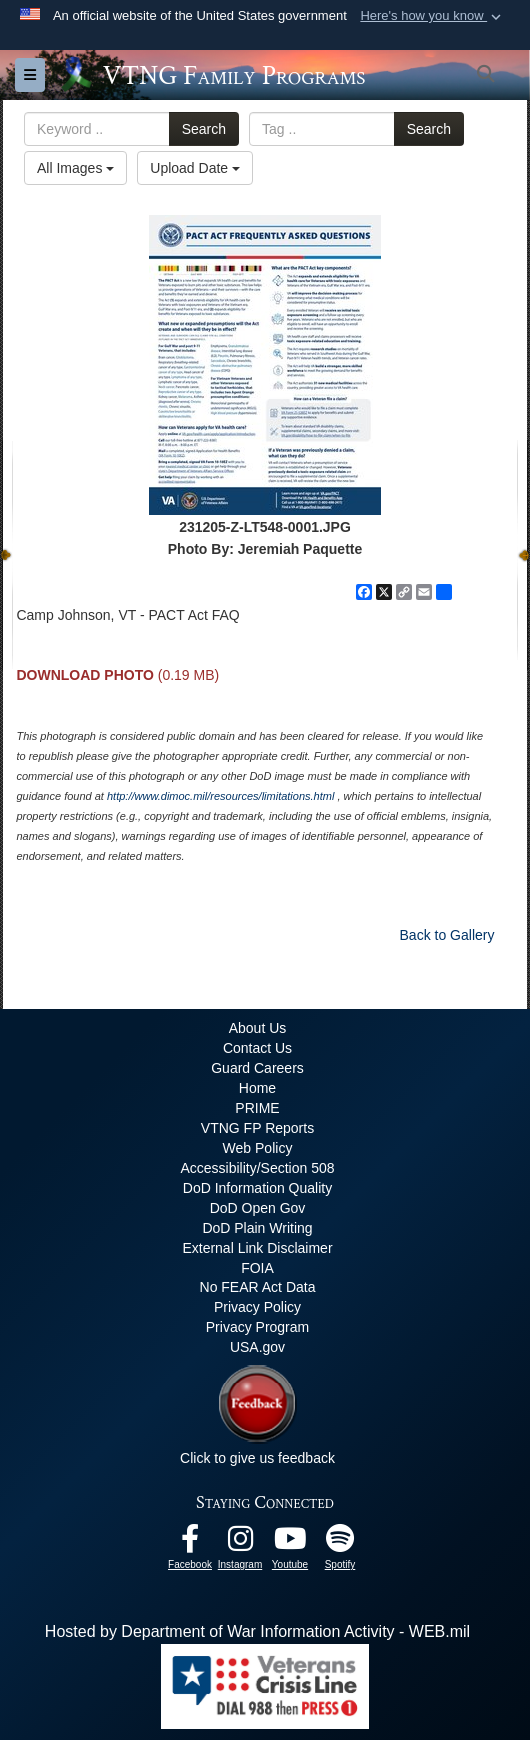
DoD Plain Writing (257, 1228)
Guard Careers (257, 1068)
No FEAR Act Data (258, 1287)
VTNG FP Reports (257, 1128)
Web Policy (258, 1148)
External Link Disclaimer (257, 1248)
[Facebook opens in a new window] (190, 1543)
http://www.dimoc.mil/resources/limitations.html (220, 796)
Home (257, 1088)
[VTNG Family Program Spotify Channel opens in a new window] (340, 1543)
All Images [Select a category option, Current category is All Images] (75, 168)
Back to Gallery (447, 935)
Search (204, 129)
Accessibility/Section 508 (257, 1168)
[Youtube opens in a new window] (290, 1543)
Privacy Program (257, 1327)
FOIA (257, 1268)
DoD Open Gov (258, 1208)
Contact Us (257, 1048)
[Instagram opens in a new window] (240, 1543)
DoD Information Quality (257, 1188)
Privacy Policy (257, 1307)
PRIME (257, 1108)
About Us (258, 1028)
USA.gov (257, 1347)
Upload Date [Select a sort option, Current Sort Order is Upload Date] (195, 168)
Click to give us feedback (257, 1458)
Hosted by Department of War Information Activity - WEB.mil (257, 1631)
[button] (432, 16)
